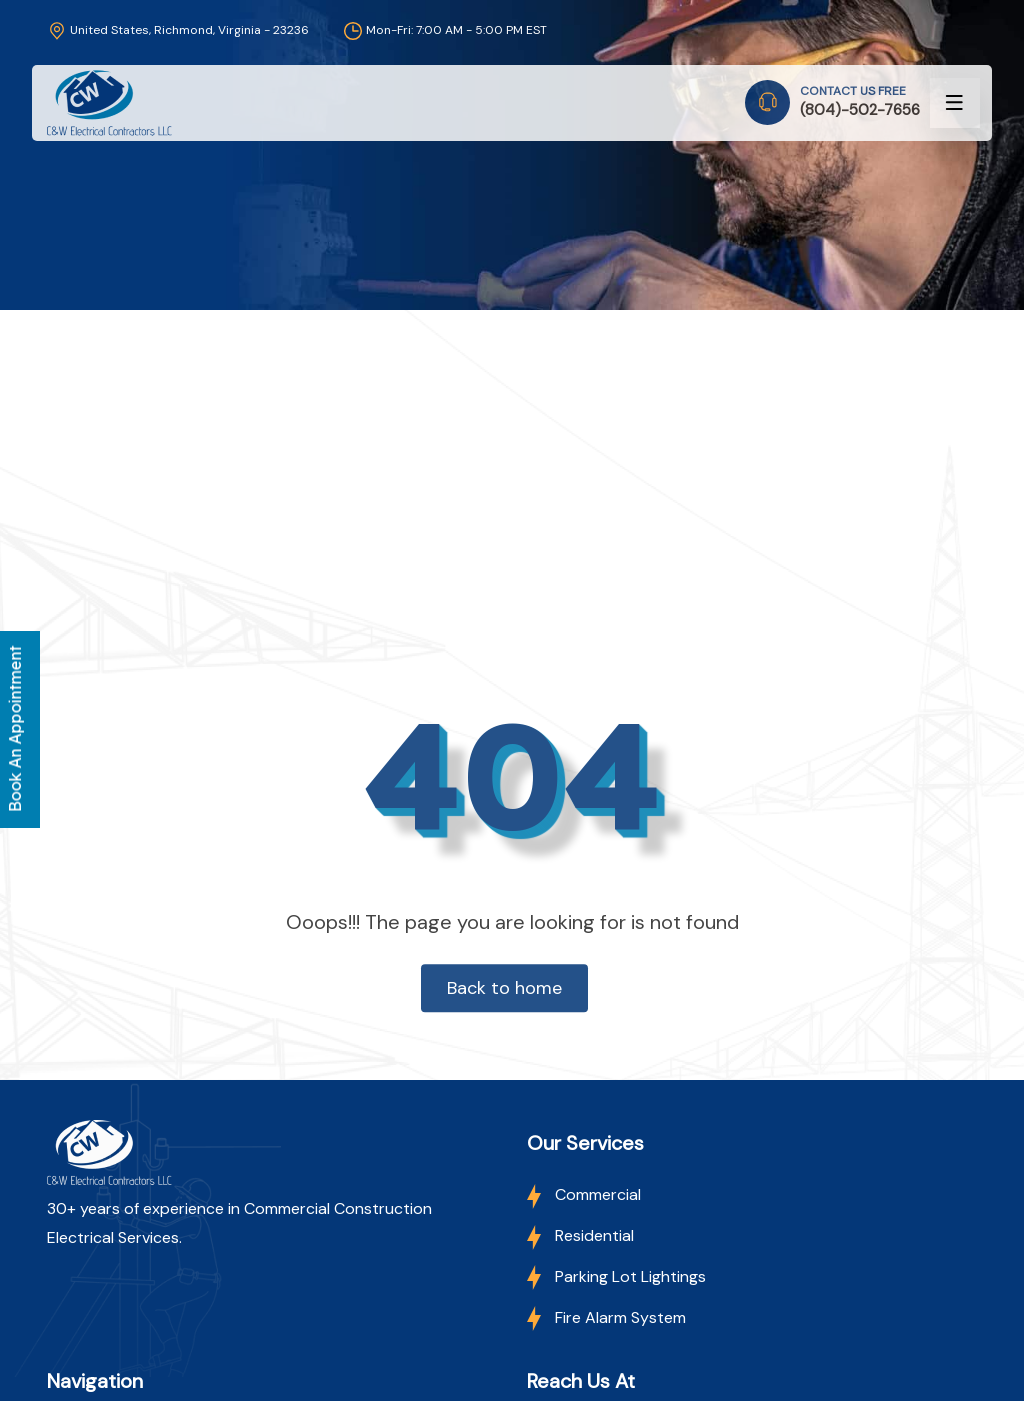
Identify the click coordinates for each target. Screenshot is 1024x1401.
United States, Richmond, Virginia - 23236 (178, 30)
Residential (580, 1235)
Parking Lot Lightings (616, 1276)
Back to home (504, 988)
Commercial (584, 1194)
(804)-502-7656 (860, 110)
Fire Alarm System (606, 1317)
